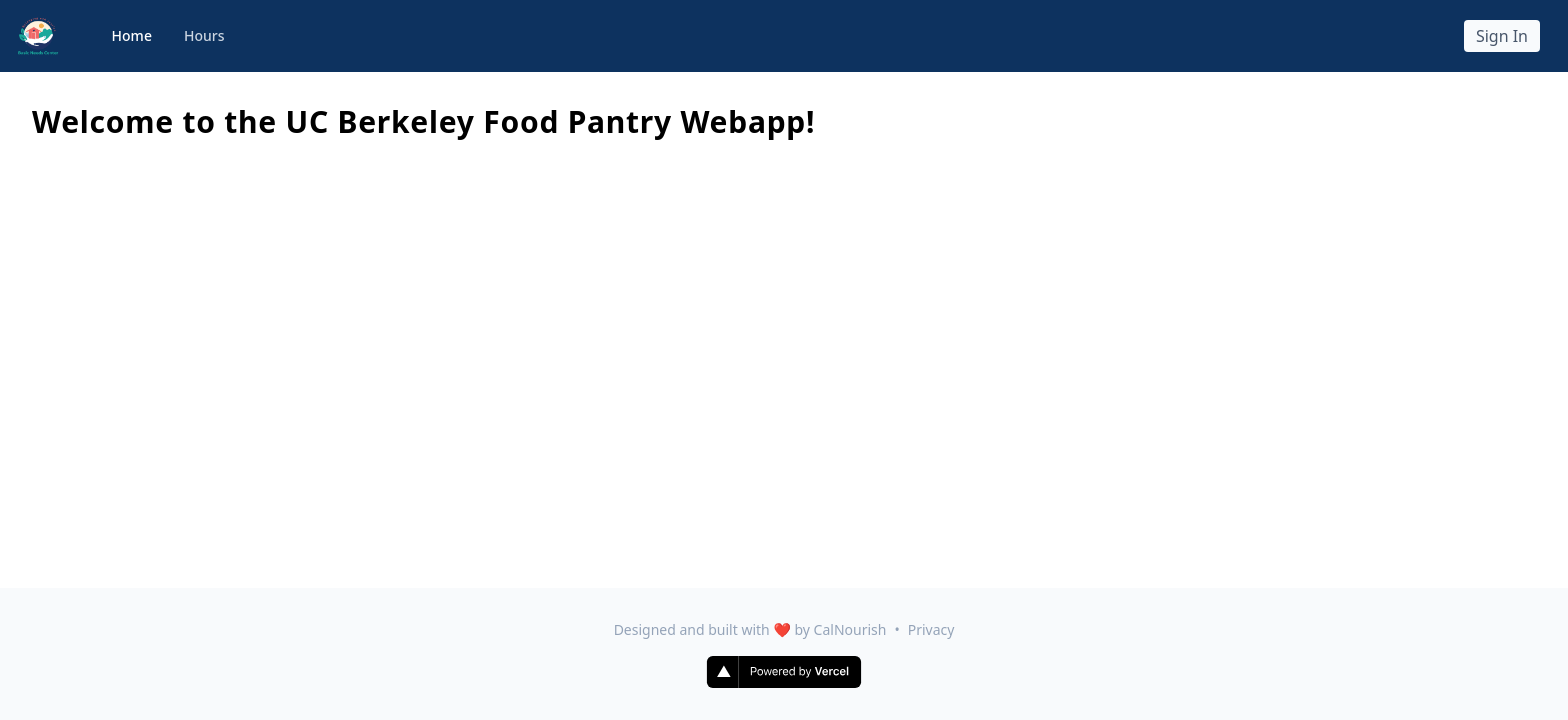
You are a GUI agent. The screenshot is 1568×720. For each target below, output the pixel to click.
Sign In (1502, 36)
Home (132, 35)
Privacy (931, 629)
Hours (204, 35)
